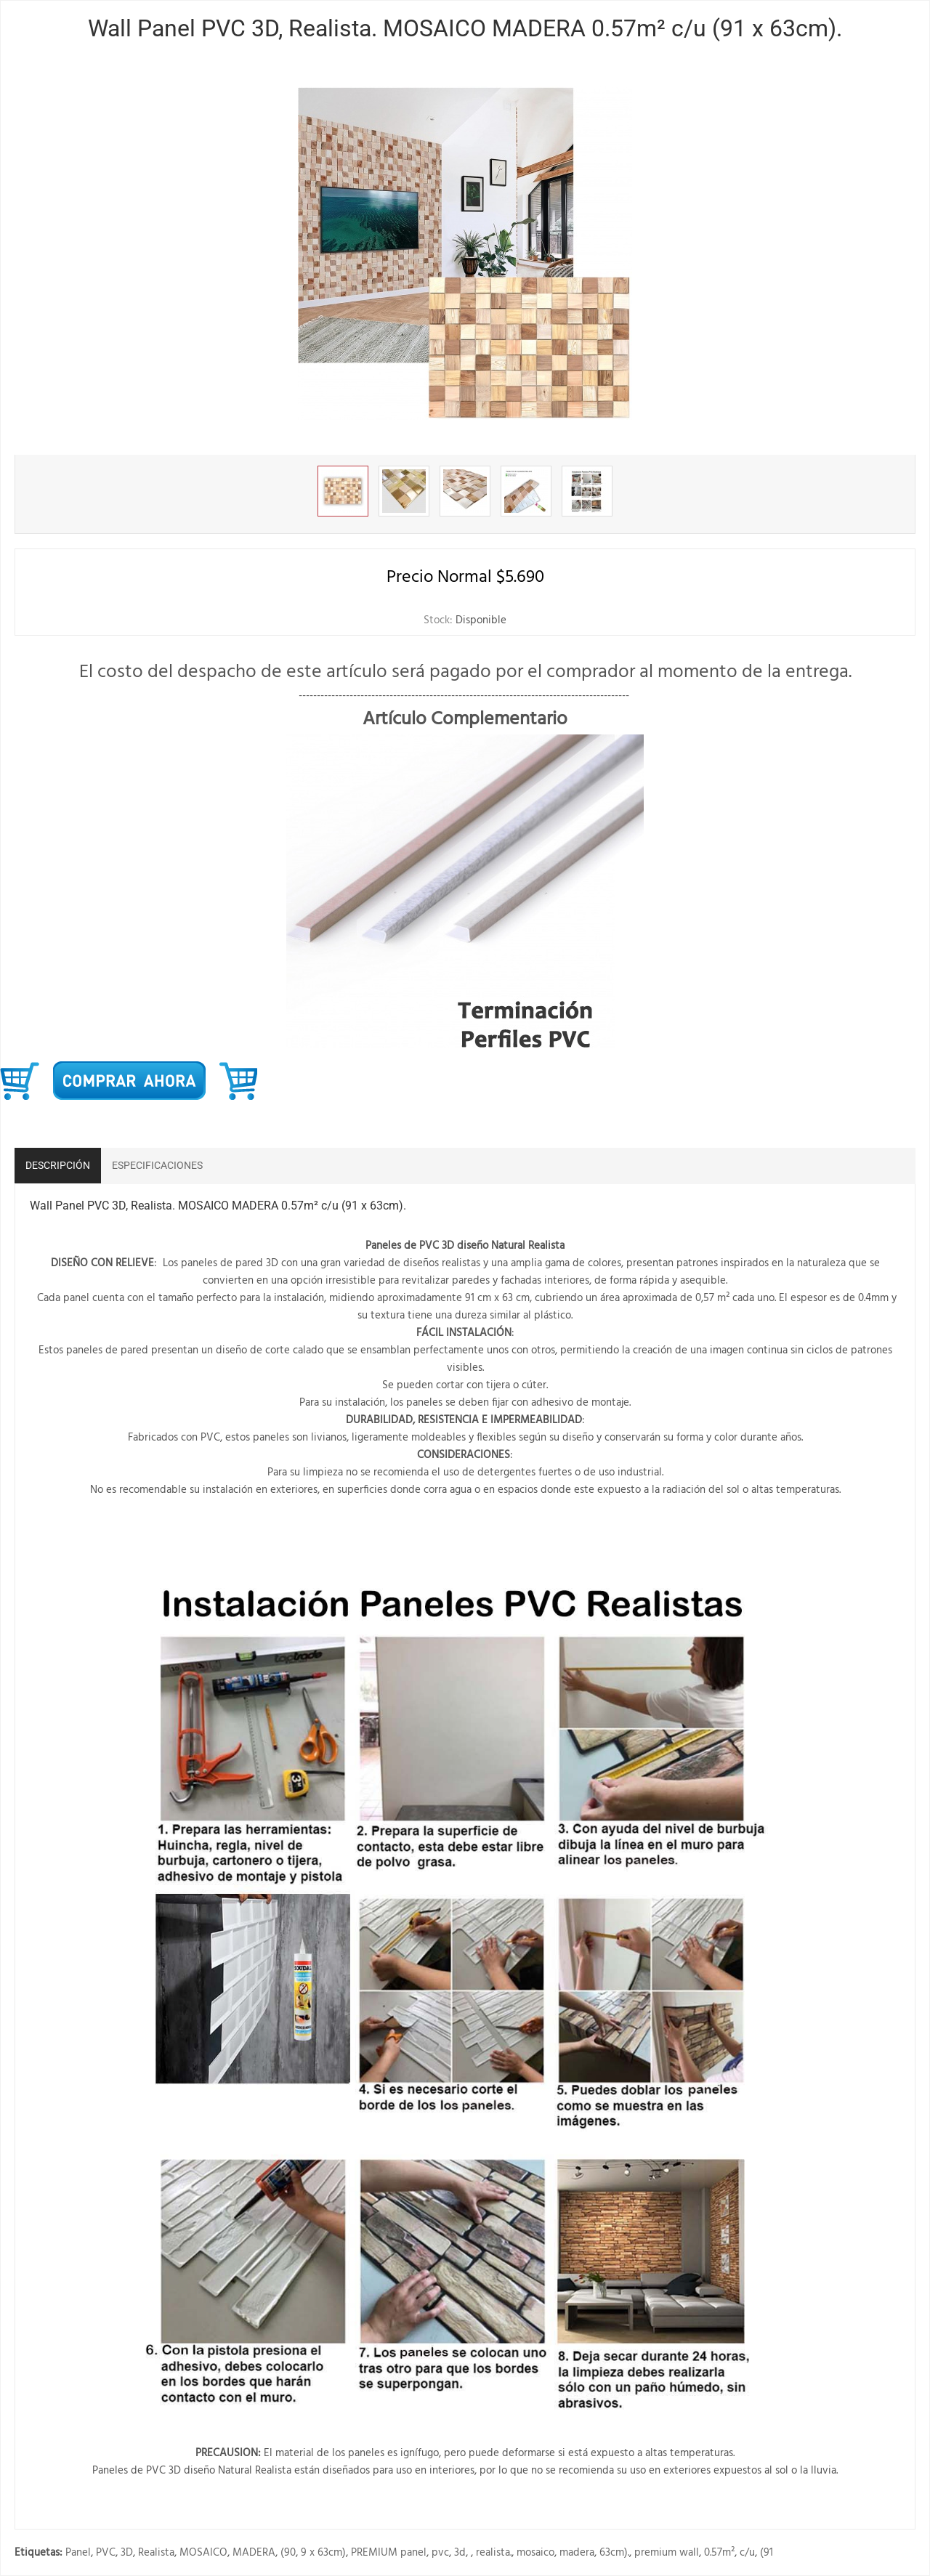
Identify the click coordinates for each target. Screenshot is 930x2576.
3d (460, 2552)
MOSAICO (203, 2552)
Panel (78, 2552)
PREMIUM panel (388, 2552)
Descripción (57, 1165)
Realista (156, 2552)
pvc (440, 2552)
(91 (766, 2552)
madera (576, 2552)
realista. (494, 2552)
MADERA (253, 2552)
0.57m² (719, 2552)
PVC (106, 2552)
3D (127, 2552)
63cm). (614, 2552)
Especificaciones (157, 1165)
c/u (747, 2552)
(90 (288, 2552)
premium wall (666, 2552)
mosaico (535, 2552)
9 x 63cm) (323, 2552)
